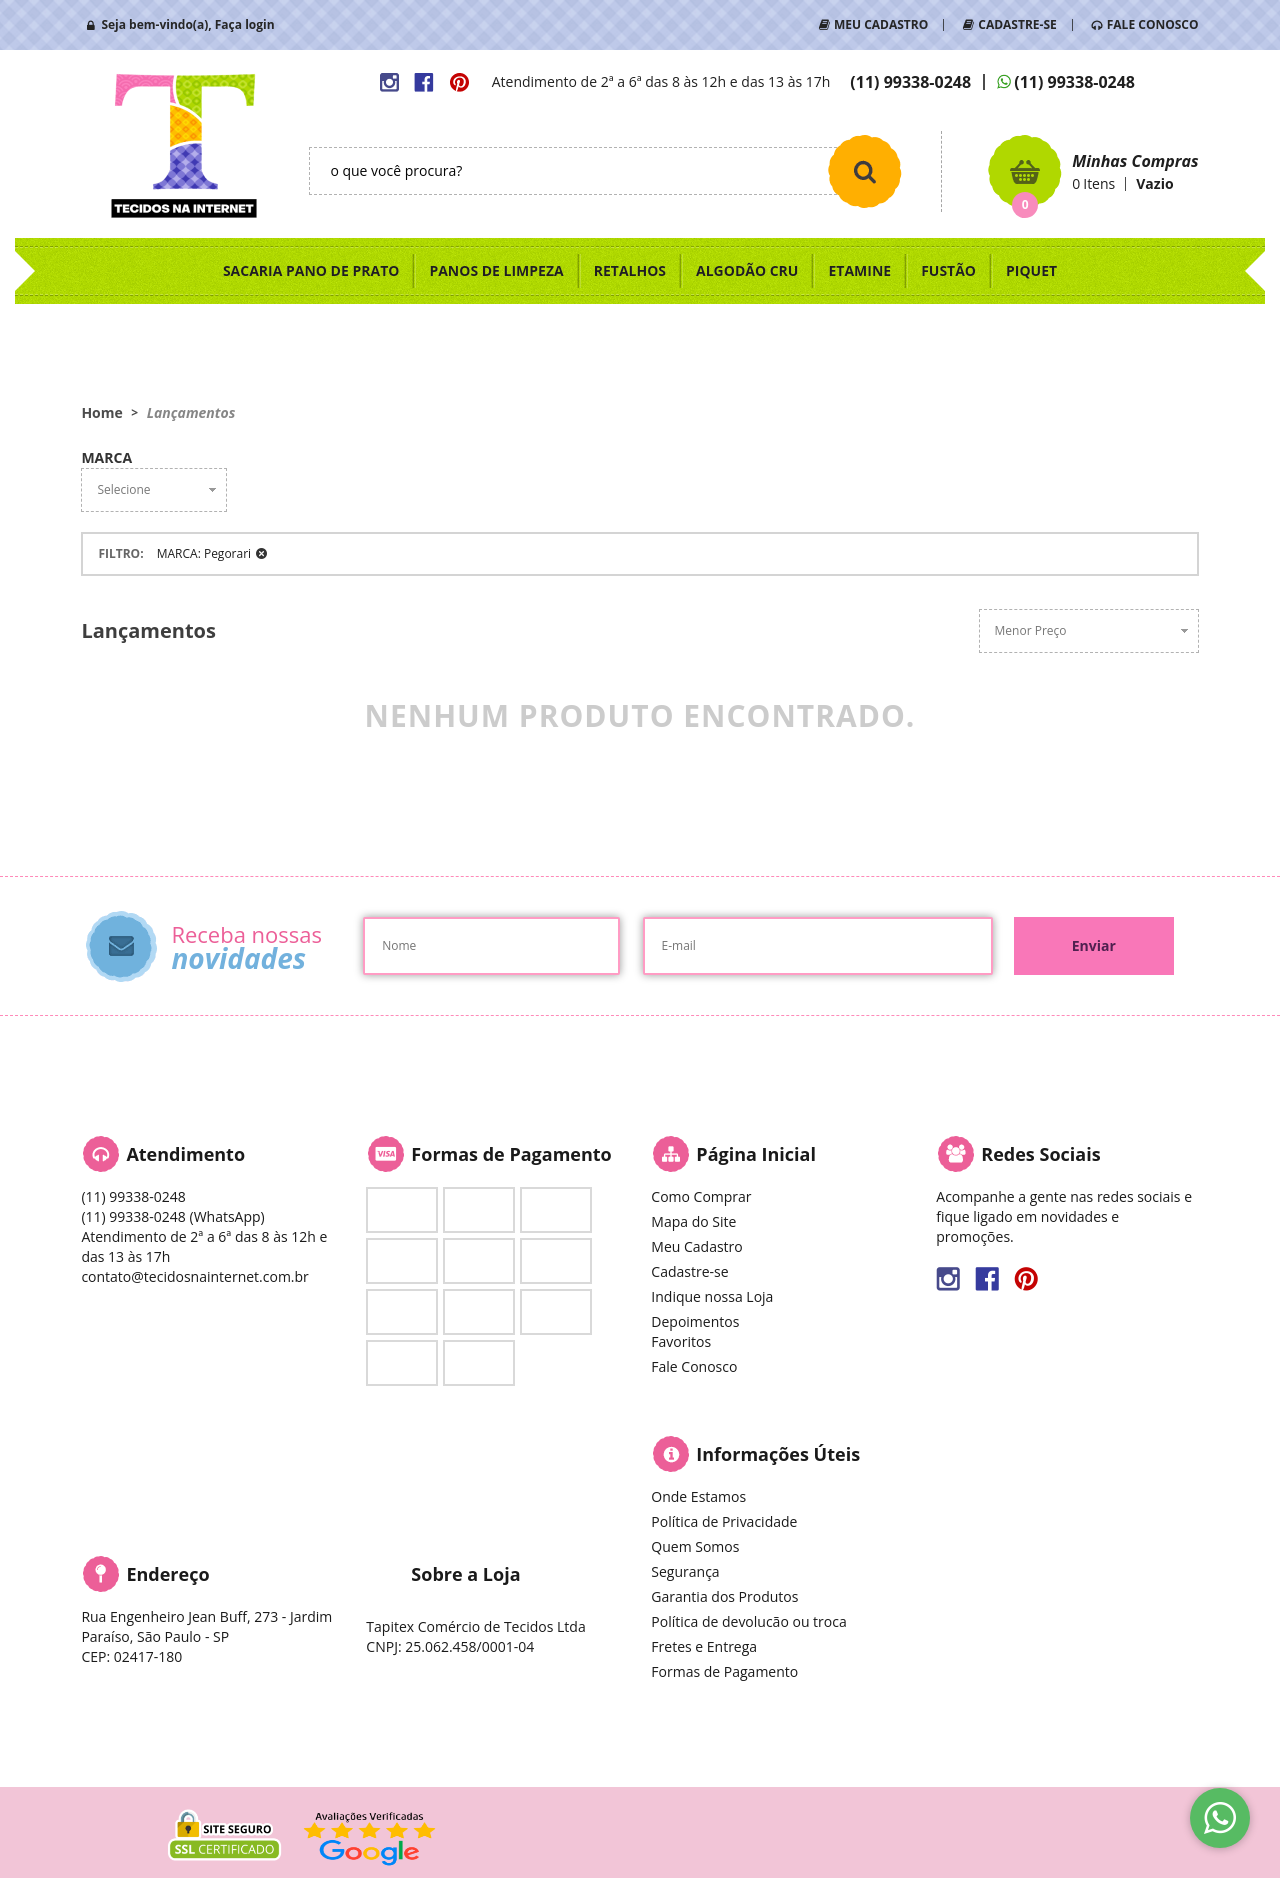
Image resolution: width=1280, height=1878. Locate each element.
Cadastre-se (689, 1271)
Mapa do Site (693, 1221)
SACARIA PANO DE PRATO (311, 270)
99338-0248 (910, 82)
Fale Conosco (694, 1366)
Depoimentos (695, 1321)
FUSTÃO (948, 270)
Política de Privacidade (724, 1521)
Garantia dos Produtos (724, 1596)
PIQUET (1031, 270)
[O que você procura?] (865, 171)
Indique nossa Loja (712, 1296)
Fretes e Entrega (704, 1646)
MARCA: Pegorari (204, 553)
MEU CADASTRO (881, 24)
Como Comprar (701, 1196)
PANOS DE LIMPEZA (496, 270)
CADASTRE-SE (1017, 24)
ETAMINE (859, 270)
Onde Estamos (698, 1496)
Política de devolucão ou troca (748, 1621)
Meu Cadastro (696, 1246)
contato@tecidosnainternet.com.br (194, 1276)
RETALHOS (630, 270)
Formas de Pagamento (724, 1671)
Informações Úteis (778, 1454)
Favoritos (681, 1341)
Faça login (245, 24)
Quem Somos (695, 1546)
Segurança (685, 1571)
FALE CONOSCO (1153, 24)
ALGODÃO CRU (747, 270)
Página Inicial (756, 1154)
